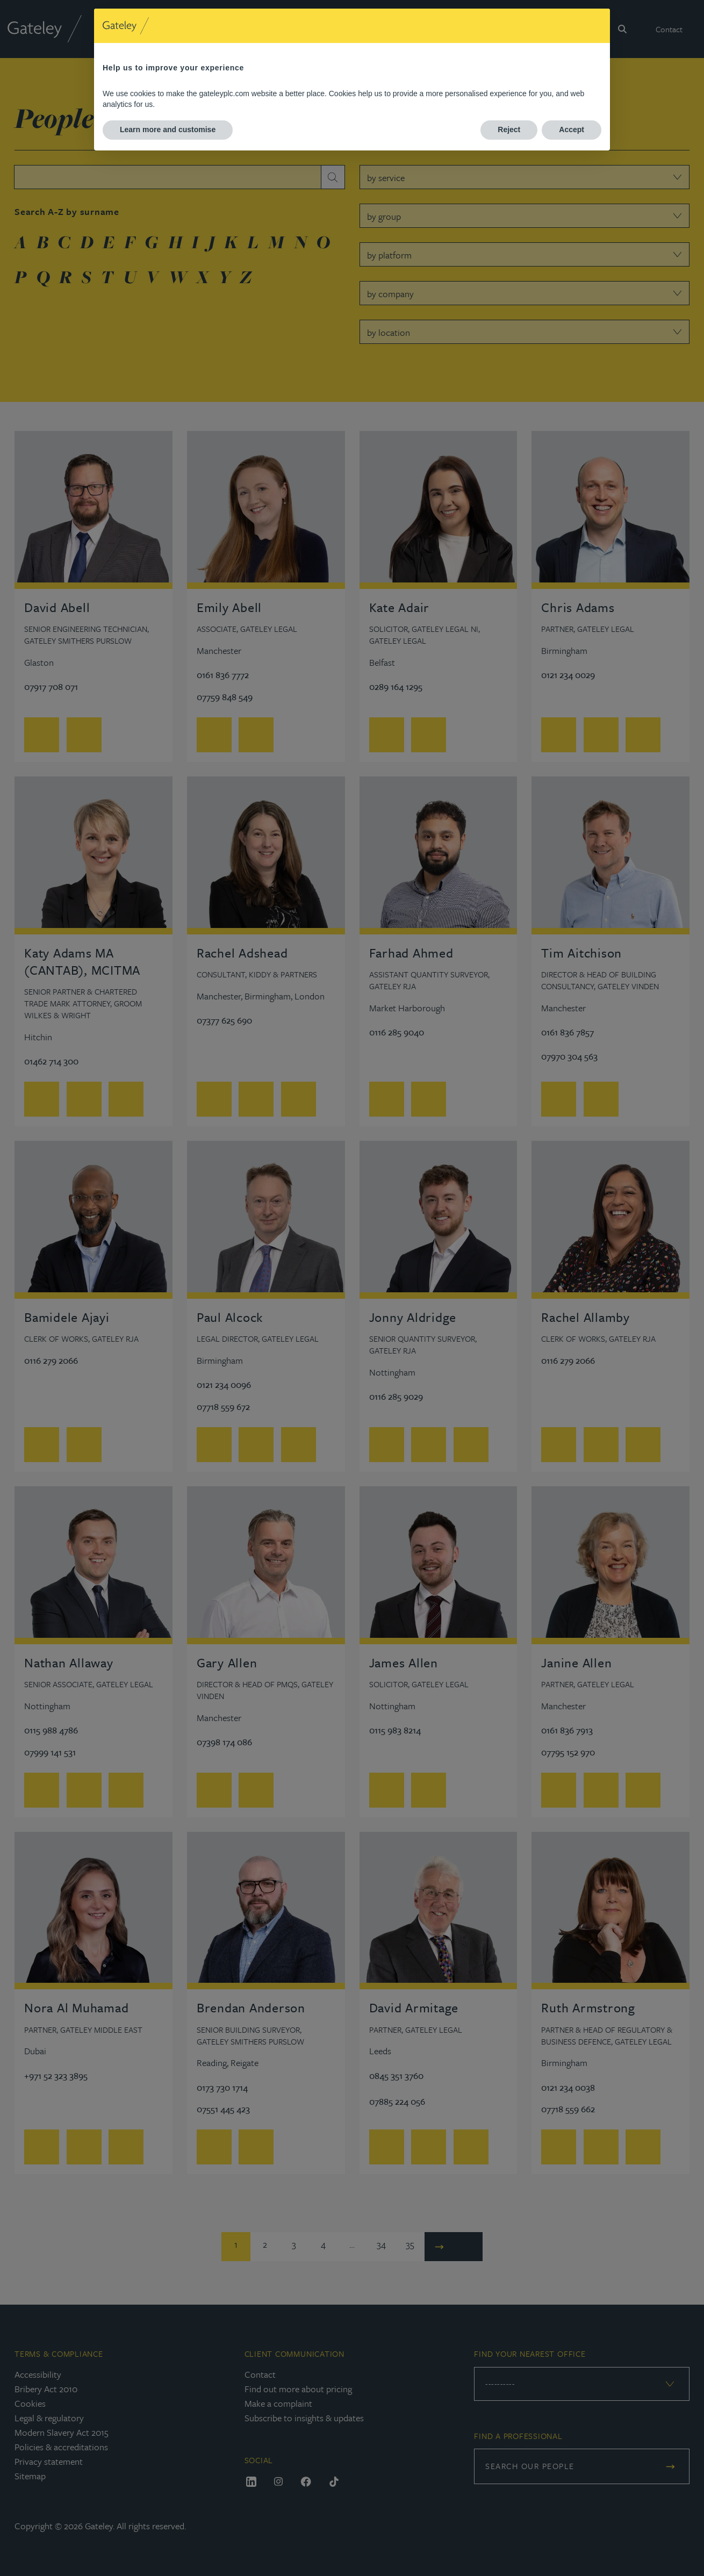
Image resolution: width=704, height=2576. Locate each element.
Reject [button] (509, 129)
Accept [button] (571, 129)
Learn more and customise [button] (167, 129)
